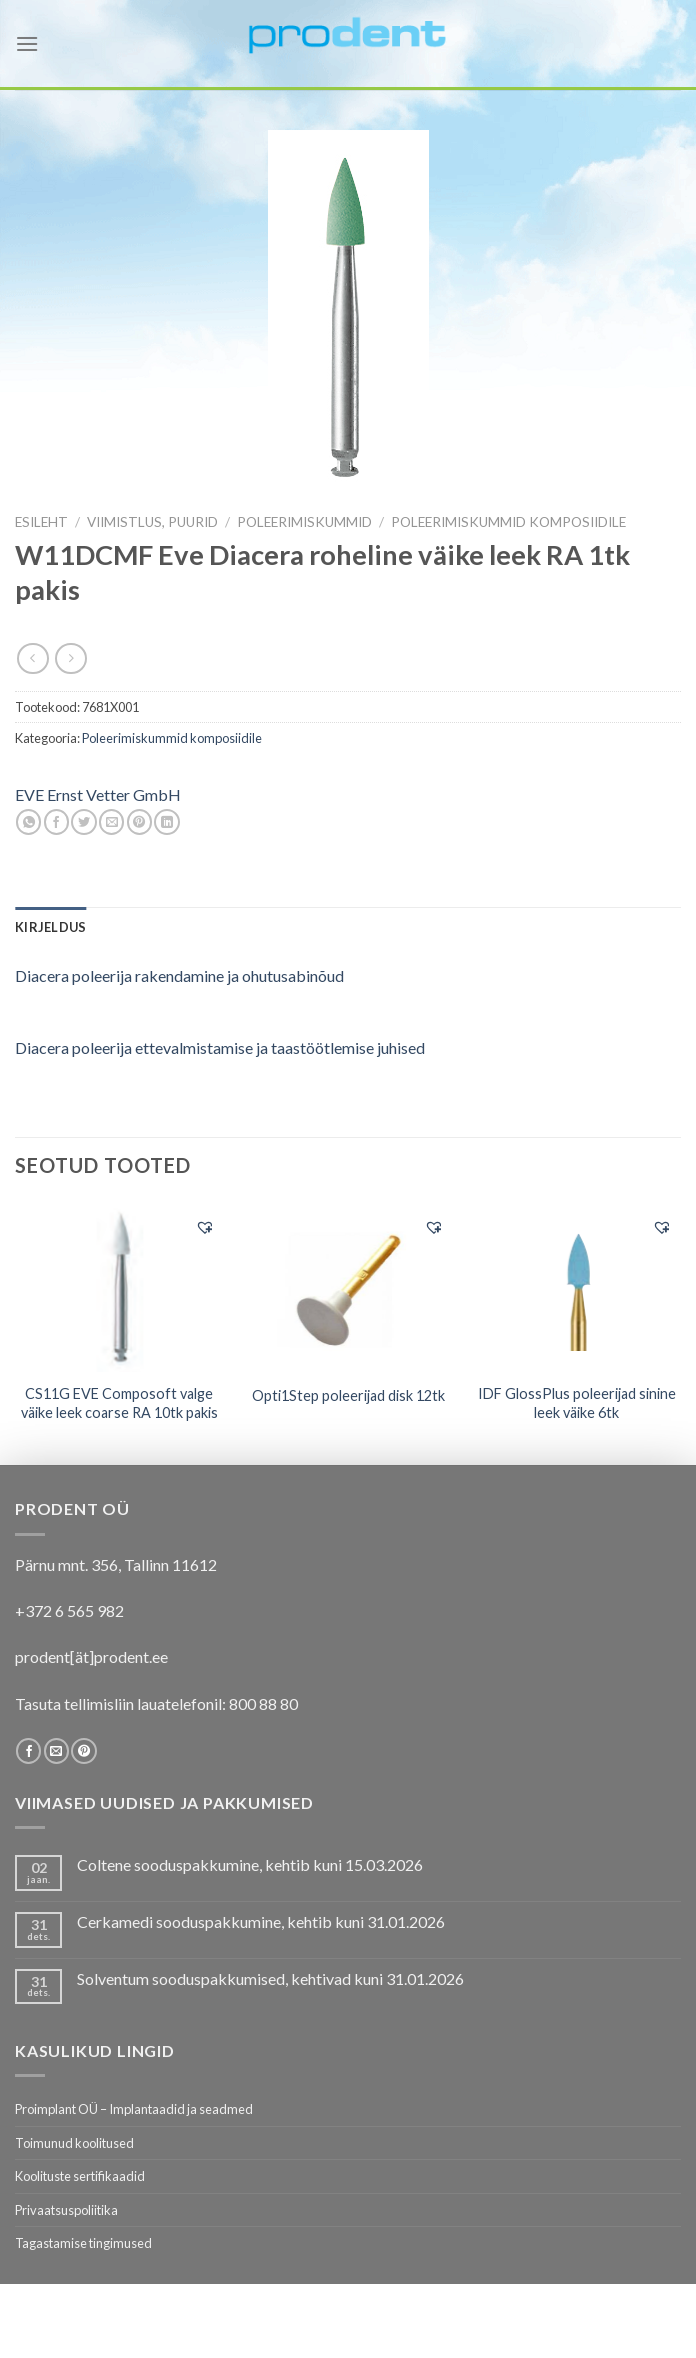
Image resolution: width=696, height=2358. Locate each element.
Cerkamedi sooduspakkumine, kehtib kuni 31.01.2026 (261, 1921)
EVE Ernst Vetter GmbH (98, 794)
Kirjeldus (50, 927)
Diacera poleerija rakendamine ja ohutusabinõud (179, 975)
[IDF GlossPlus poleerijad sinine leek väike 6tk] (576, 1287)
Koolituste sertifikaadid (80, 2176)
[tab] (50, 927)
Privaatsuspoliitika (66, 2210)
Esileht (41, 522)
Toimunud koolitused (74, 2143)
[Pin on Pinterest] (139, 822)
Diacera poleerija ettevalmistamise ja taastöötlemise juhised (220, 1047)
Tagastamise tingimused (83, 2243)
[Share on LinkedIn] (166, 822)
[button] (205, 1227)
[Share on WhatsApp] (28, 822)
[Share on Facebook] (56, 822)
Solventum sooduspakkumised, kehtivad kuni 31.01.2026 (270, 1978)
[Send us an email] (56, 1751)
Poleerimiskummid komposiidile (508, 522)
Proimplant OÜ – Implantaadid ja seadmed (134, 2109)
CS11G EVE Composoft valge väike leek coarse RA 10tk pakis (119, 1403)
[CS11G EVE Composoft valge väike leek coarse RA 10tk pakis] (119, 1288)
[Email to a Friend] (111, 822)
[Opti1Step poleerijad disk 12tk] (347, 1288)
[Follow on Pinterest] (83, 1751)
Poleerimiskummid (304, 522)
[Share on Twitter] (83, 822)
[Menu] (27, 43)
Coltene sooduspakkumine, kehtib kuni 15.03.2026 (250, 1864)
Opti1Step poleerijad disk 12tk (348, 1395)
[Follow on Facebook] (28, 1751)
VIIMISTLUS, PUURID (152, 522)
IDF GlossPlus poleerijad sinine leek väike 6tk (577, 1403)
